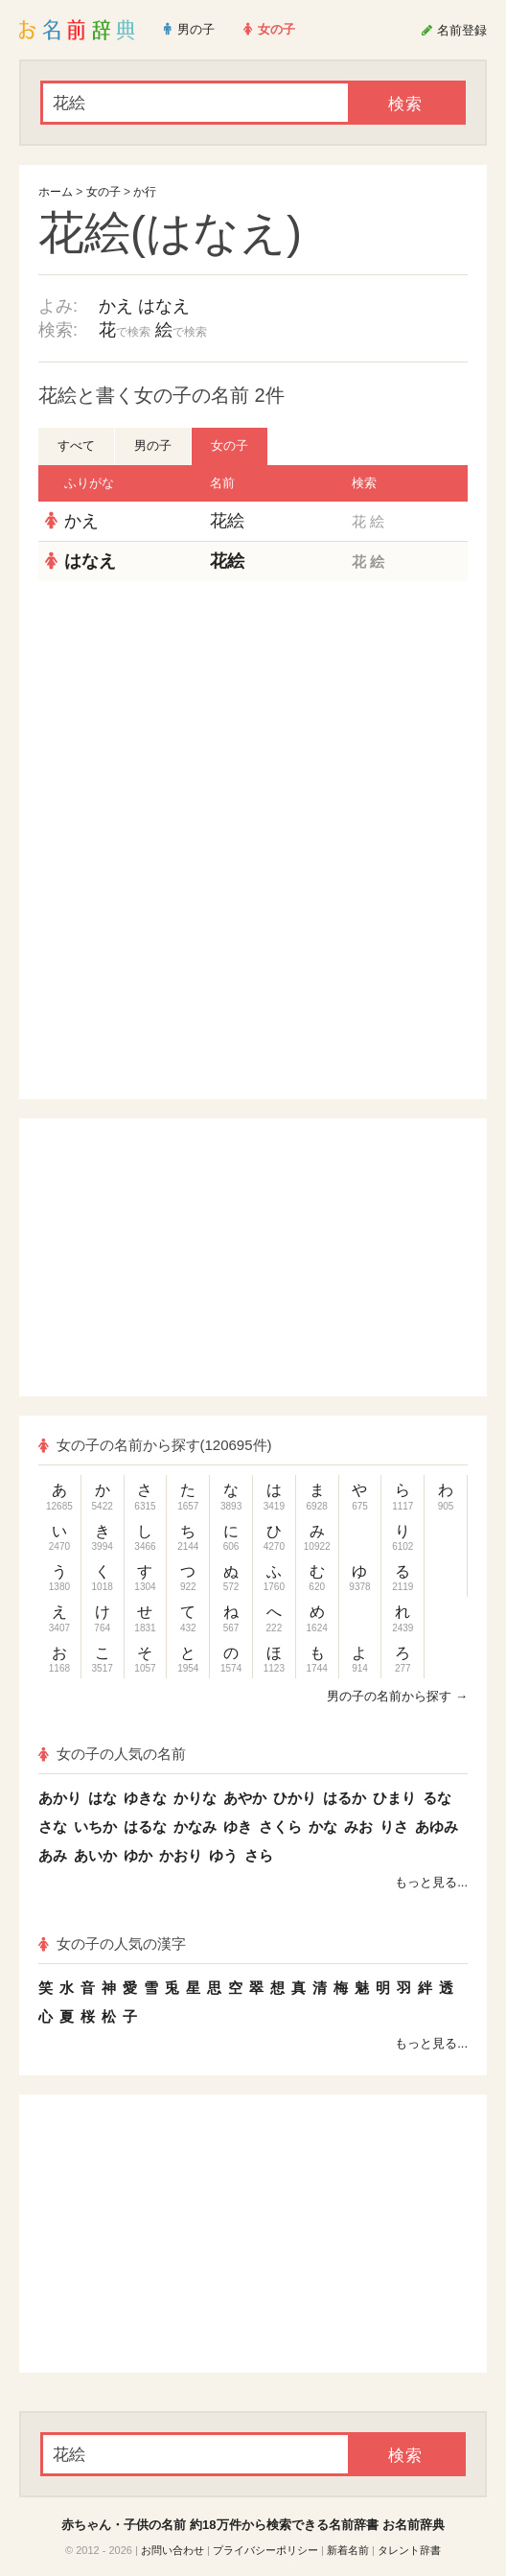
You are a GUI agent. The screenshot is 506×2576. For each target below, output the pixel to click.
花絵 (227, 520)
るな (437, 1798)
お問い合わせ (172, 2550)
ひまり (394, 1798)
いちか (95, 1826)
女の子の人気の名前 (112, 1753)
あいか (95, 1855)
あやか (244, 1798)
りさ (394, 1826)
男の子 (153, 445)
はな (102, 1798)
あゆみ (436, 1826)
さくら (280, 1826)
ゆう (223, 1855)
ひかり (294, 1798)
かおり (180, 1855)
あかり (59, 1798)
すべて (76, 445)
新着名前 (348, 2550)
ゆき (237, 1826)
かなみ (195, 1826)
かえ (116, 306)
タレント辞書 (409, 2550)
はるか (344, 1798)
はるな (145, 1826)
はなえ (164, 306)
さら (258, 1855)
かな (323, 1826)
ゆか (138, 1855)
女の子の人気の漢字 (112, 1943)
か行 (144, 192)
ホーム (55, 192)
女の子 (103, 192)
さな (52, 1826)
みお (358, 1826)
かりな (195, 1798)
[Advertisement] (253, 720)
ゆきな (145, 1798)
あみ (52, 1855)
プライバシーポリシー (265, 2550)
